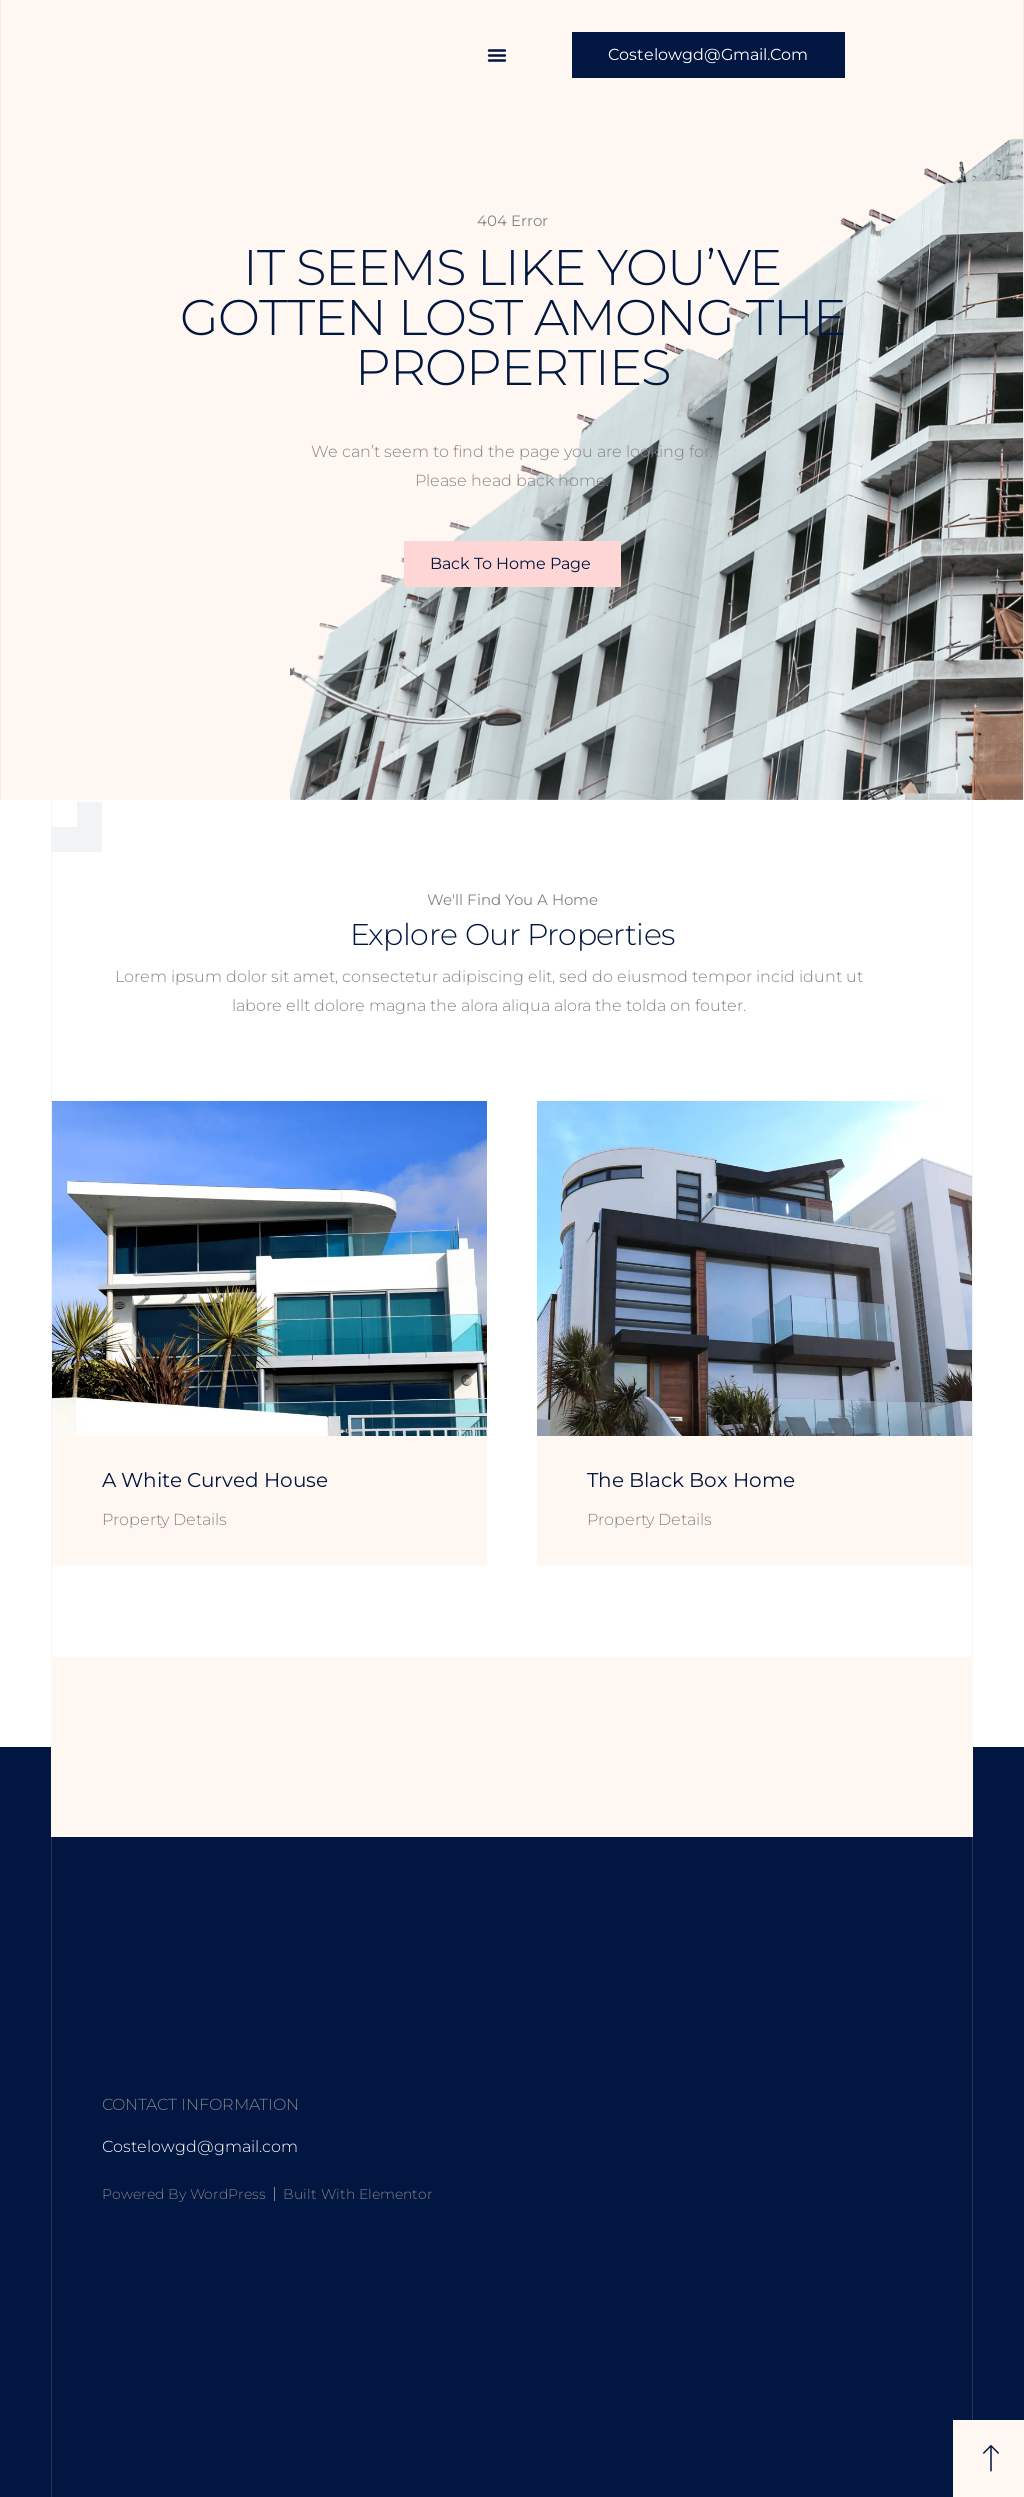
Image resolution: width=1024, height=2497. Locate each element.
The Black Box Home (691, 1480)
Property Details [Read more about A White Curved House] (164, 1519)
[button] (497, 55)
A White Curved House (215, 1480)
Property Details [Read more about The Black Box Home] (649, 1519)
